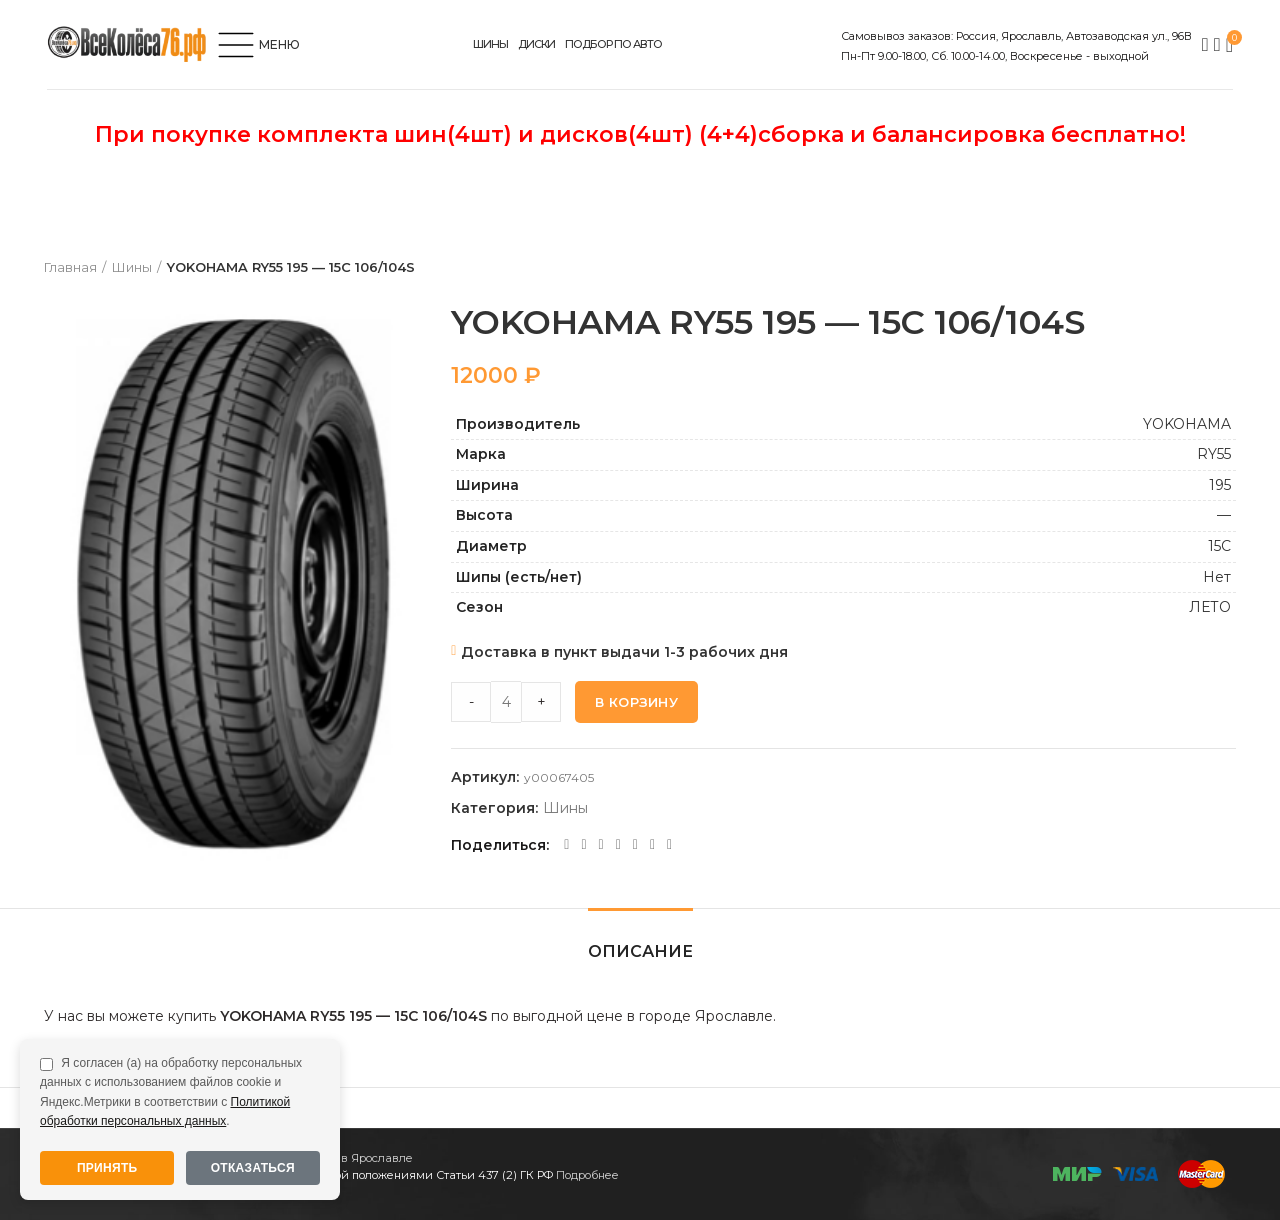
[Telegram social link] (652, 845)
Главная (70, 267)
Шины (132, 267)
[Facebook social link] (566, 845)
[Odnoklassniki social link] (601, 845)
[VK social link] (635, 845)
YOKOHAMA (1187, 424)
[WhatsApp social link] (618, 845)
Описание (640, 951)
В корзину (636, 702)
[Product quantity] (506, 702)
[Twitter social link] (583, 845)
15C (1219, 546)
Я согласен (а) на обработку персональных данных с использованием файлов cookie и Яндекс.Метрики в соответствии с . (171, 1092)
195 (1220, 485)
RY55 (1214, 454)
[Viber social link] (669, 845)
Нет (1217, 577)
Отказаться (253, 1168)
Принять (107, 1168)
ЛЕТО (1210, 607)
